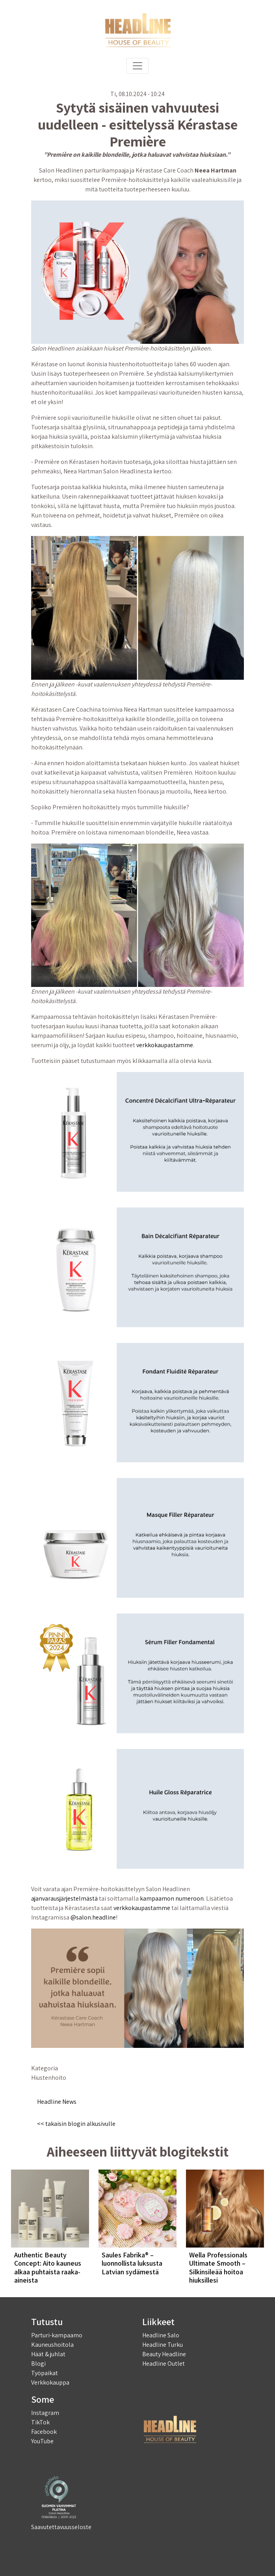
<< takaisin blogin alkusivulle (76, 2124)
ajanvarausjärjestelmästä (64, 1898)
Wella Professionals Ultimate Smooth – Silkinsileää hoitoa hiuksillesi (218, 2267)
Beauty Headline (164, 2354)
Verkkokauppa (50, 2382)
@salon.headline (93, 1917)
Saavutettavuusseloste (61, 2527)
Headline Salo (160, 2335)
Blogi (38, 2363)
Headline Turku (162, 2344)
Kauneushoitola (52, 2344)
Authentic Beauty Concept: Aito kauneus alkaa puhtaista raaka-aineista (47, 2267)
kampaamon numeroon (172, 1898)
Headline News (56, 2102)
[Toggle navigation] (137, 66)
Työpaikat (44, 2373)
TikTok (40, 2422)
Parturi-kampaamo (56, 2335)
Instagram (45, 2413)
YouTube (42, 2441)
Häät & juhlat (48, 2354)
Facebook (44, 2432)
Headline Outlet (163, 2363)
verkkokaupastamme (164, 1045)
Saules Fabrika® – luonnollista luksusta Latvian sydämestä (132, 2263)
